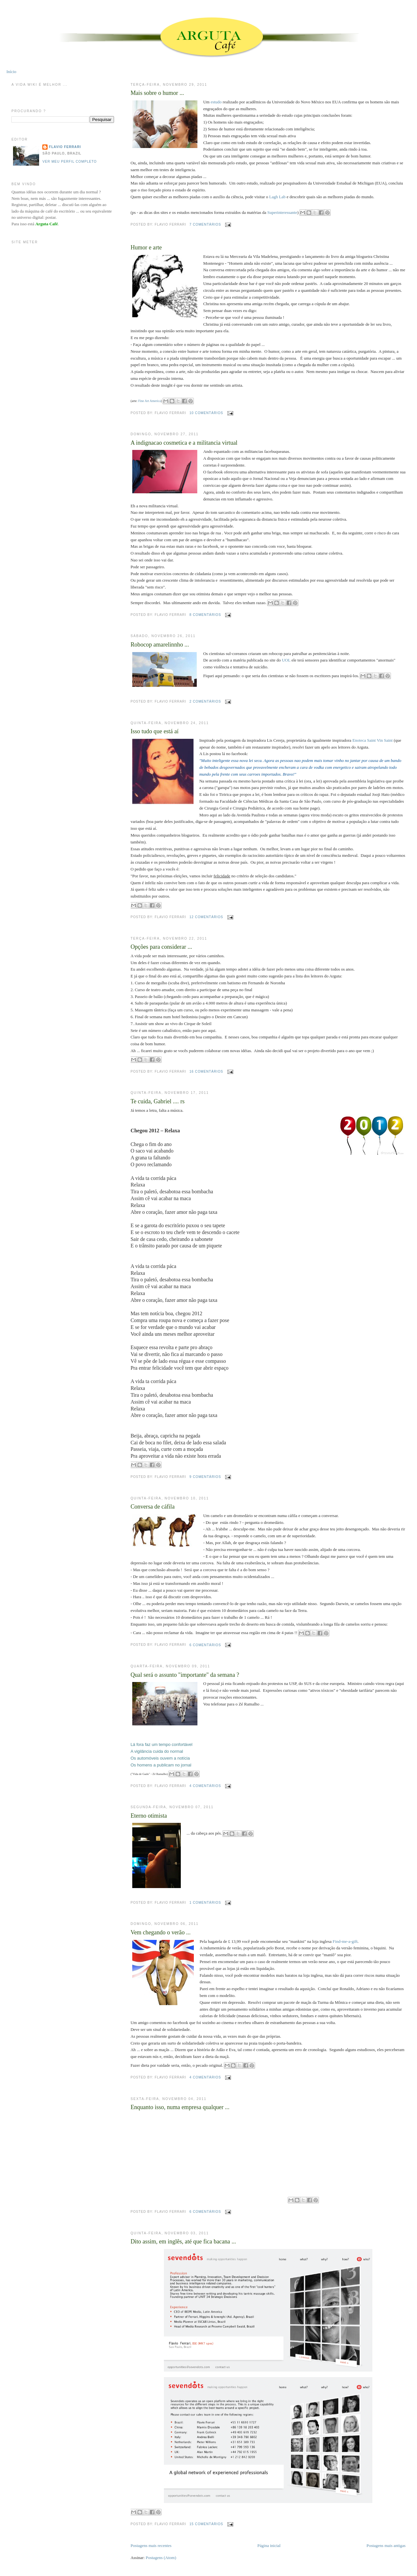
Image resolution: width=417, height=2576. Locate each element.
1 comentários (205, 1902)
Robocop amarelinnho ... (160, 644)
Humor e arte (146, 247)
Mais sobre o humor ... (157, 93)
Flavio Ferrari (65, 147)
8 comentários (205, 615)
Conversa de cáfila (153, 1506)
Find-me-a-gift (345, 1941)
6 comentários (205, 1645)
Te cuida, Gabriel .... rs (158, 1101)
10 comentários (206, 413)
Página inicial (268, 2545)
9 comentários (205, 1477)
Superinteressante (282, 212)
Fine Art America (149, 401)
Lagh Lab (277, 196)
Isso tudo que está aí (155, 731)
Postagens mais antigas (386, 2545)
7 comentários (205, 224)
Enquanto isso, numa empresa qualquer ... (180, 2107)
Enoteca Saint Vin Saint (372, 740)
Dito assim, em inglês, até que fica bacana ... (183, 2241)
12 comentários (206, 917)
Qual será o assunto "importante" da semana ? (185, 1675)
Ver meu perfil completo (69, 161)
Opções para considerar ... (161, 947)
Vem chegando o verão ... (161, 1932)
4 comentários (205, 1786)
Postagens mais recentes (151, 2545)
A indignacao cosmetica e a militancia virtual (184, 442)
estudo (216, 101)
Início (11, 71)
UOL (286, 660)
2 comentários (205, 701)
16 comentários (206, 1071)
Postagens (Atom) (161, 2557)
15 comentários (206, 2524)
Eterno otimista (149, 1815)
